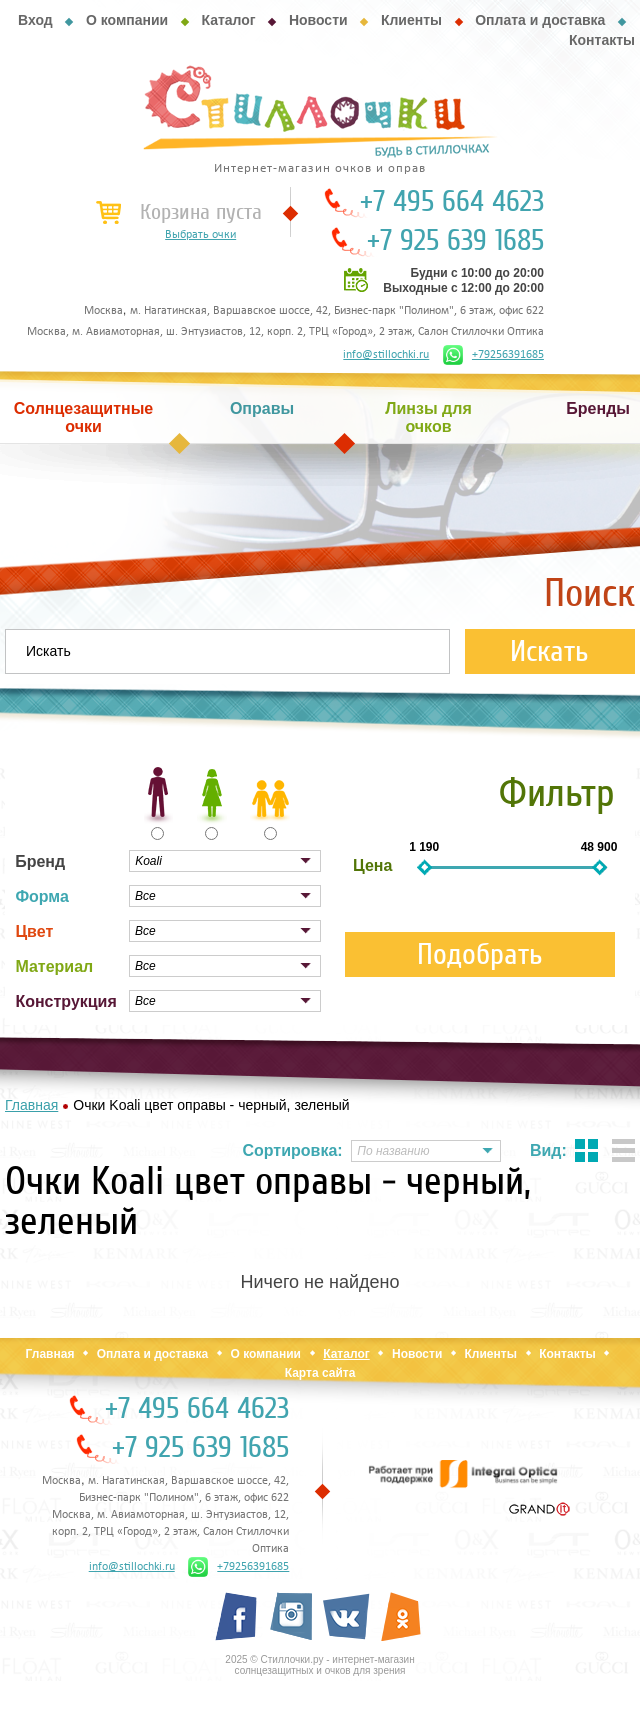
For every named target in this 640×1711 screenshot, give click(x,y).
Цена (372, 865)
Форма (42, 896)
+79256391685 (493, 355)
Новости (318, 20)
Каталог (228, 20)
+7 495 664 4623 (452, 202)
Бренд (40, 861)
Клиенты (411, 20)
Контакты (602, 40)
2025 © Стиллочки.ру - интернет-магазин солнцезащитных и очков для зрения (319, 1665)
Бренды (598, 408)
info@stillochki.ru (386, 355)
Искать (549, 651)
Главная (50, 1354)
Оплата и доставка (540, 20)
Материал (54, 966)
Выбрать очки (200, 235)
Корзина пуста (201, 212)
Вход (35, 20)
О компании (127, 20)
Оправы (262, 408)
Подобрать (480, 954)
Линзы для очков (428, 417)
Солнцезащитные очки (84, 417)
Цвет (34, 931)
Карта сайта (320, 1373)
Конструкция (65, 1001)
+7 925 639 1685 (455, 241)
